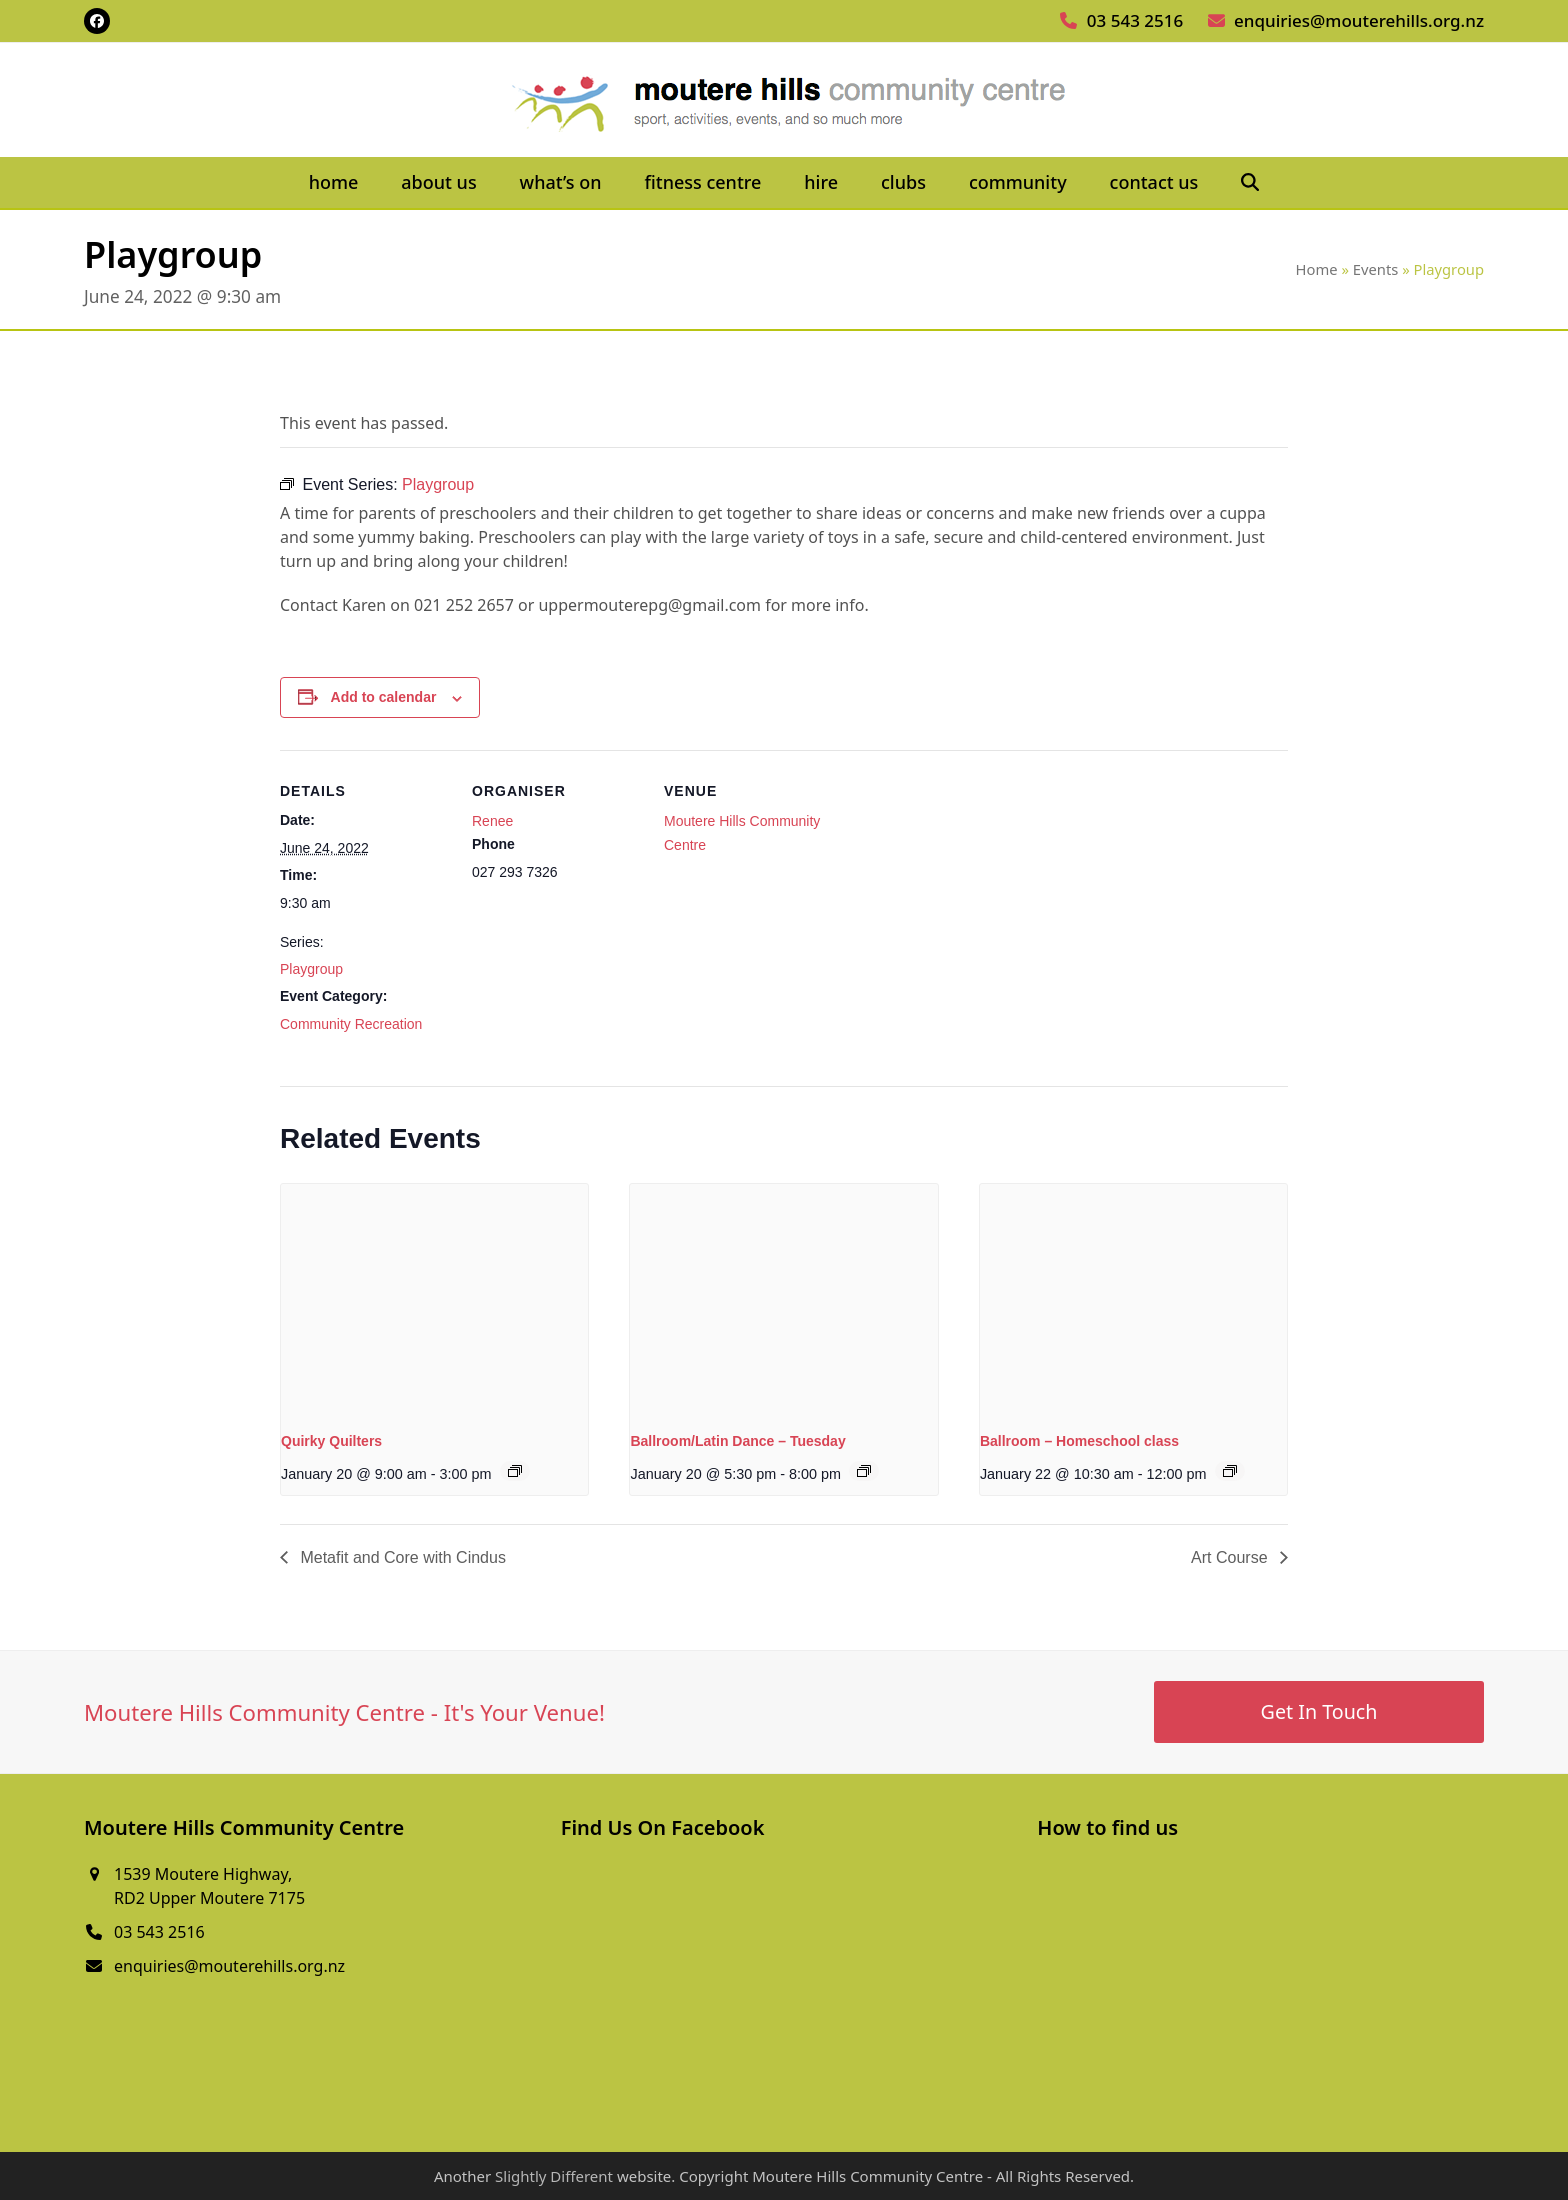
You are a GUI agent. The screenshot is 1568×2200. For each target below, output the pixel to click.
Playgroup (311, 969)
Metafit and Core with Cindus (401, 1557)
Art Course (1231, 1557)
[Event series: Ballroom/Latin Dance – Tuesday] (864, 1471)
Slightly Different (554, 2176)
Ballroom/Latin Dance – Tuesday (737, 1441)
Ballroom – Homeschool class (1079, 1441)
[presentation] (434, 1299)
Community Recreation (351, 1024)
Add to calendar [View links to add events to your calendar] (384, 697)
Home (1317, 269)
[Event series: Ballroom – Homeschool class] (1230, 1471)
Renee (492, 821)
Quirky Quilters (331, 1441)
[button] (1250, 183)
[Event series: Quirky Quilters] (515, 1471)
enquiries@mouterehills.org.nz (1359, 20)
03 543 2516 (1135, 20)
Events (1376, 269)
